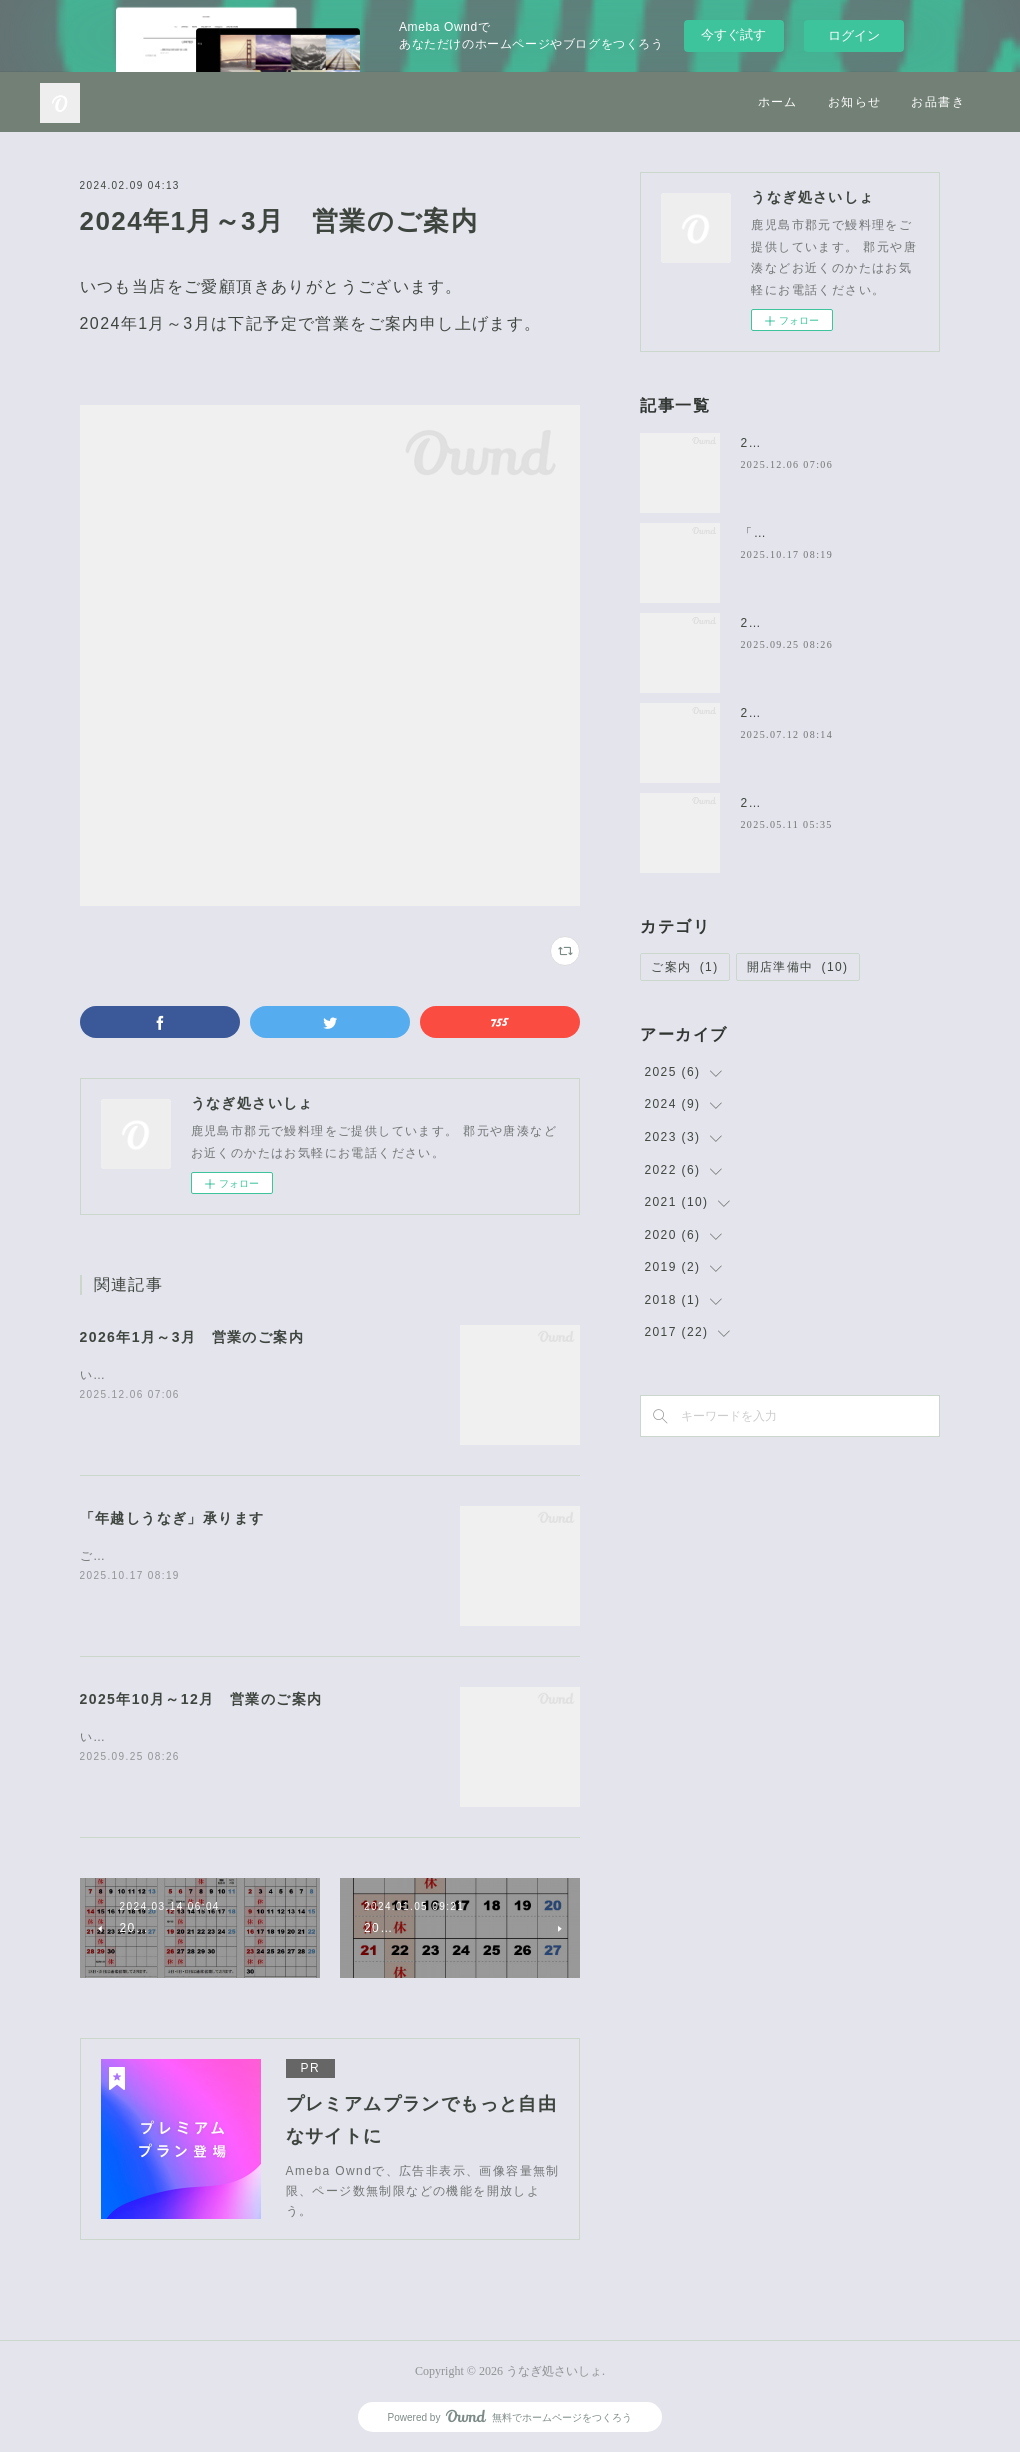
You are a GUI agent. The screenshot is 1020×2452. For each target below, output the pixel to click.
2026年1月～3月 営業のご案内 (192, 1337)
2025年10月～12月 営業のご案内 (201, 1699)
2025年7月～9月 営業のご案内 (838, 713)
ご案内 (684, 967)
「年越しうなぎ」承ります (172, 1518)
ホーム (778, 102)
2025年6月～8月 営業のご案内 (838, 803)
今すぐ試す (733, 34)
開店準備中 (798, 967)
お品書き (938, 102)
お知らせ (855, 102)
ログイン (854, 35)
